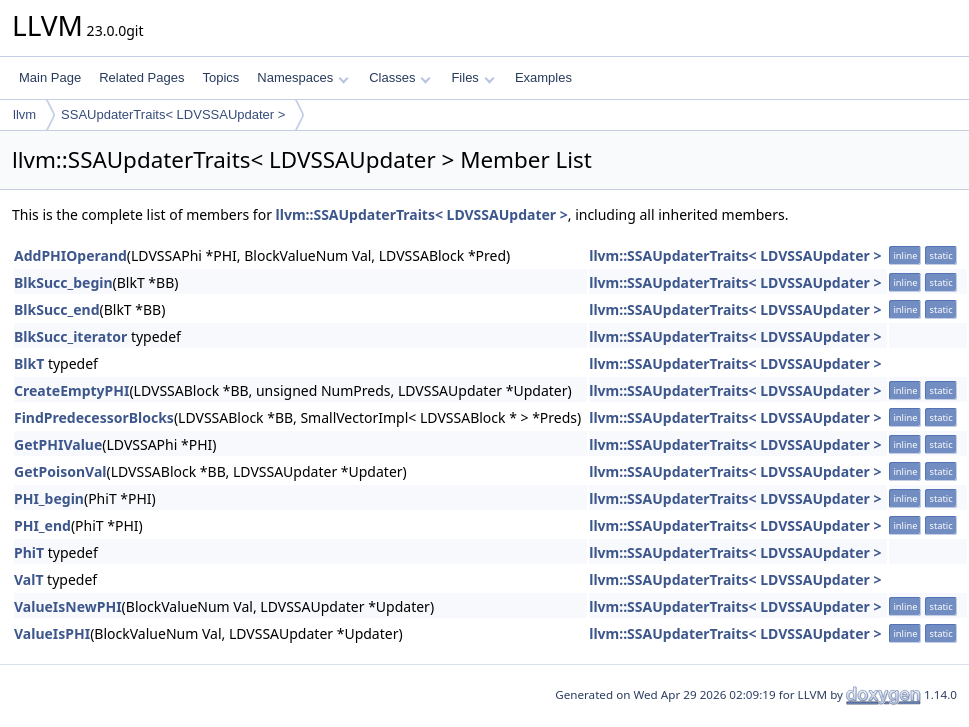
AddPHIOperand (70, 255)
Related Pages (141, 77)
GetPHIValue (58, 444)
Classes (400, 77)
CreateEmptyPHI (71, 390)
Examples (543, 77)
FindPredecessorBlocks (94, 417)
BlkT (29, 363)
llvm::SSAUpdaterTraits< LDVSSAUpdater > (422, 214)
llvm (24, 114)
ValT (28, 579)
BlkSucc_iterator (70, 336)
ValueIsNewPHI (68, 606)
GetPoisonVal (60, 471)
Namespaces (302, 77)
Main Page (50, 77)
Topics (220, 77)
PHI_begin (49, 498)
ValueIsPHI (52, 633)
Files (472, 77)
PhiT (29, 552)
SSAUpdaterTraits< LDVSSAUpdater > (173, 114)
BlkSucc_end (56, 309)
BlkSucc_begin (63, 282)
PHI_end (42, 525)
